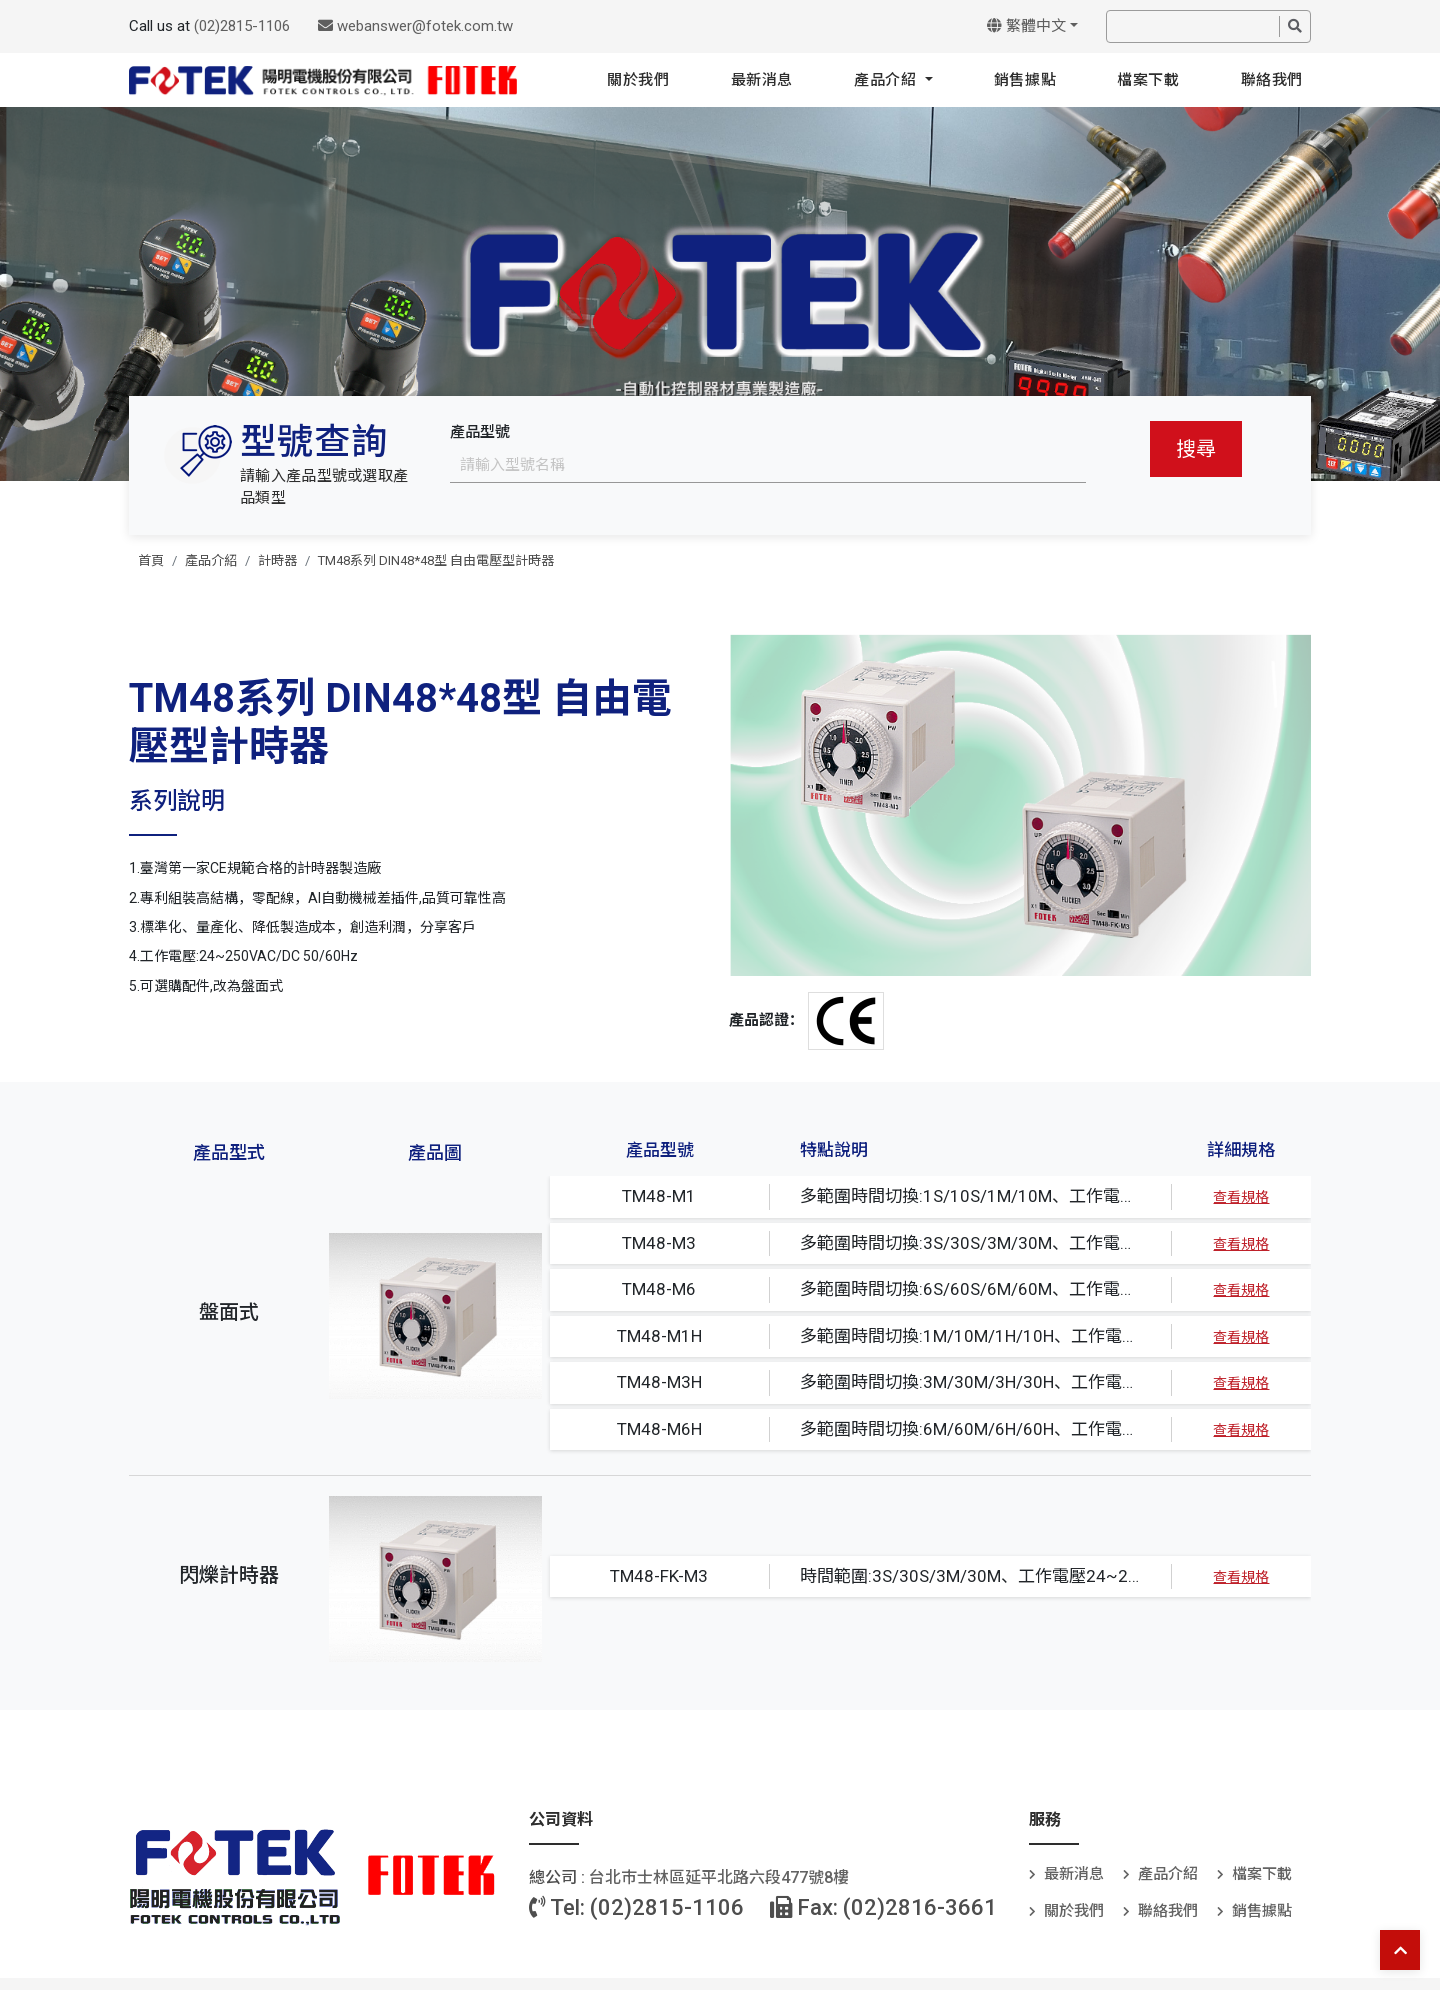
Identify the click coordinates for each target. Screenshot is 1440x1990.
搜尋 (1196, 449)
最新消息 (762, 80)
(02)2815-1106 (242, 26)
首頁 (151, 560)
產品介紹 (887, 80)
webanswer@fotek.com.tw (415, 26)
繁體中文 (1026, 26)
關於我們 (638, 80)
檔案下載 (1148, 80)
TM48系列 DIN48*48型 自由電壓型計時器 (436, 560)
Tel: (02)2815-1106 (636, 1907)
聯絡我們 (1272, 80)
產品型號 (480, 432)
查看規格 (1241, 1197)
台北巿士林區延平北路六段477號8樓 (719, 1877)
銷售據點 (1025, 80)
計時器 (277, 560)
